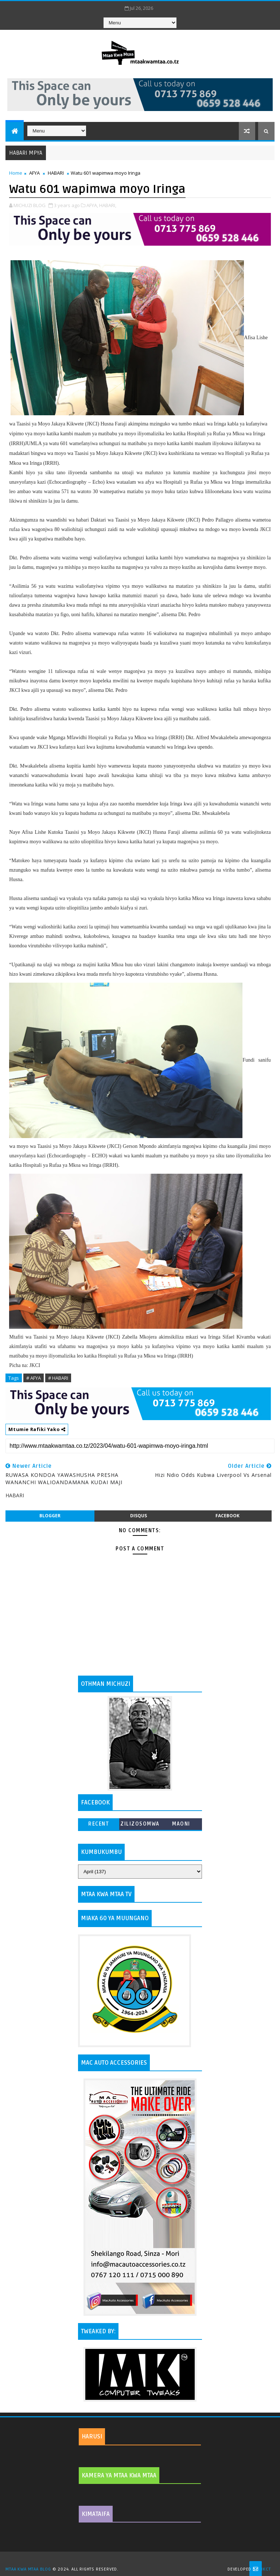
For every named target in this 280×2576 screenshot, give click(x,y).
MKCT (265, 2569)
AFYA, (92, 205)
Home (15, 173)
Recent (98, 1824)
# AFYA (33, 1378)
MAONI (181, 1824)
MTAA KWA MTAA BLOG (28, 2569)
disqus (138, 1516)
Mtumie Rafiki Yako (36, 1429)
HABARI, (107, 205)
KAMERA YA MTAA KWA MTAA (119, 2475)
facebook (227, 1516)
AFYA (34, 173)
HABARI (56, 173)
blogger (50, 1516)
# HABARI (58, 1378)
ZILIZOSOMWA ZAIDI (140, 1825)
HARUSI (92, 2436)
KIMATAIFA (96, 2514)
